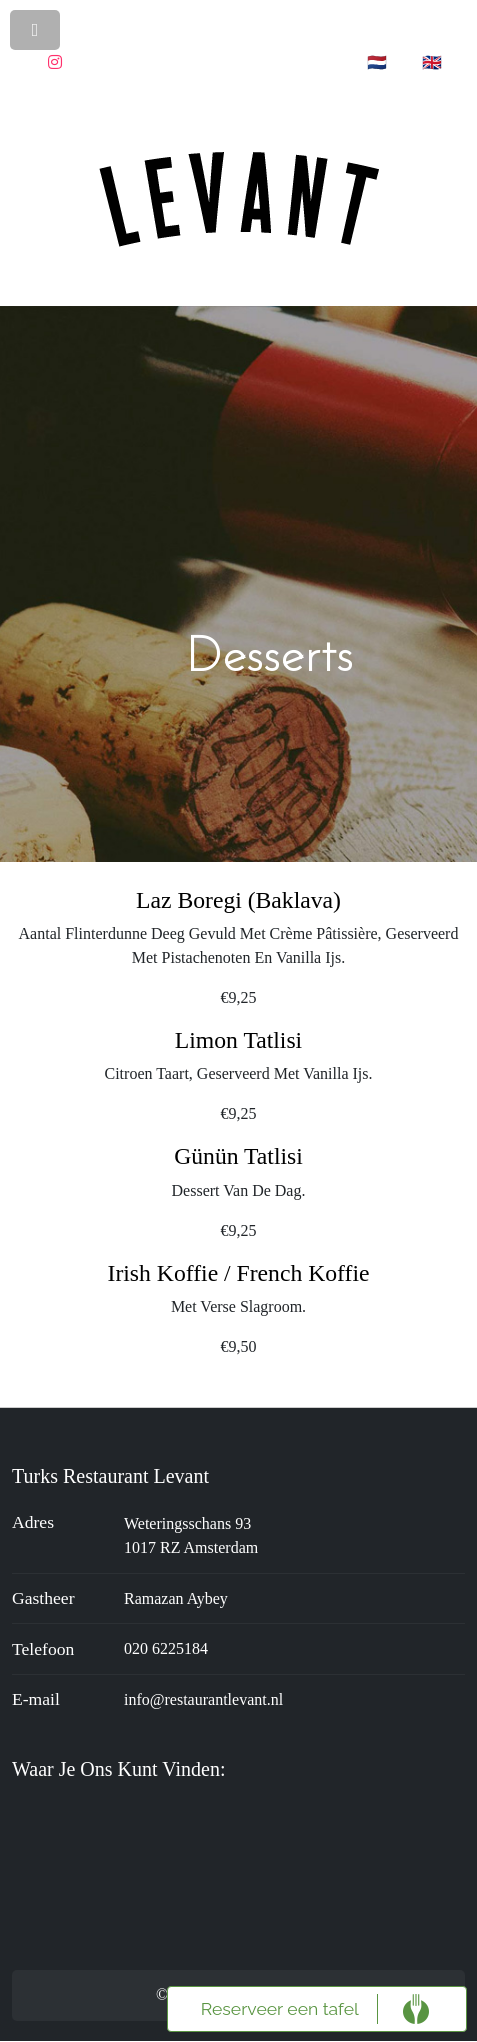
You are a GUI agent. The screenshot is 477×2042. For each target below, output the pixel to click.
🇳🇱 (377, 62)
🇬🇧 (432, 62)
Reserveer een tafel (280, 2008)
